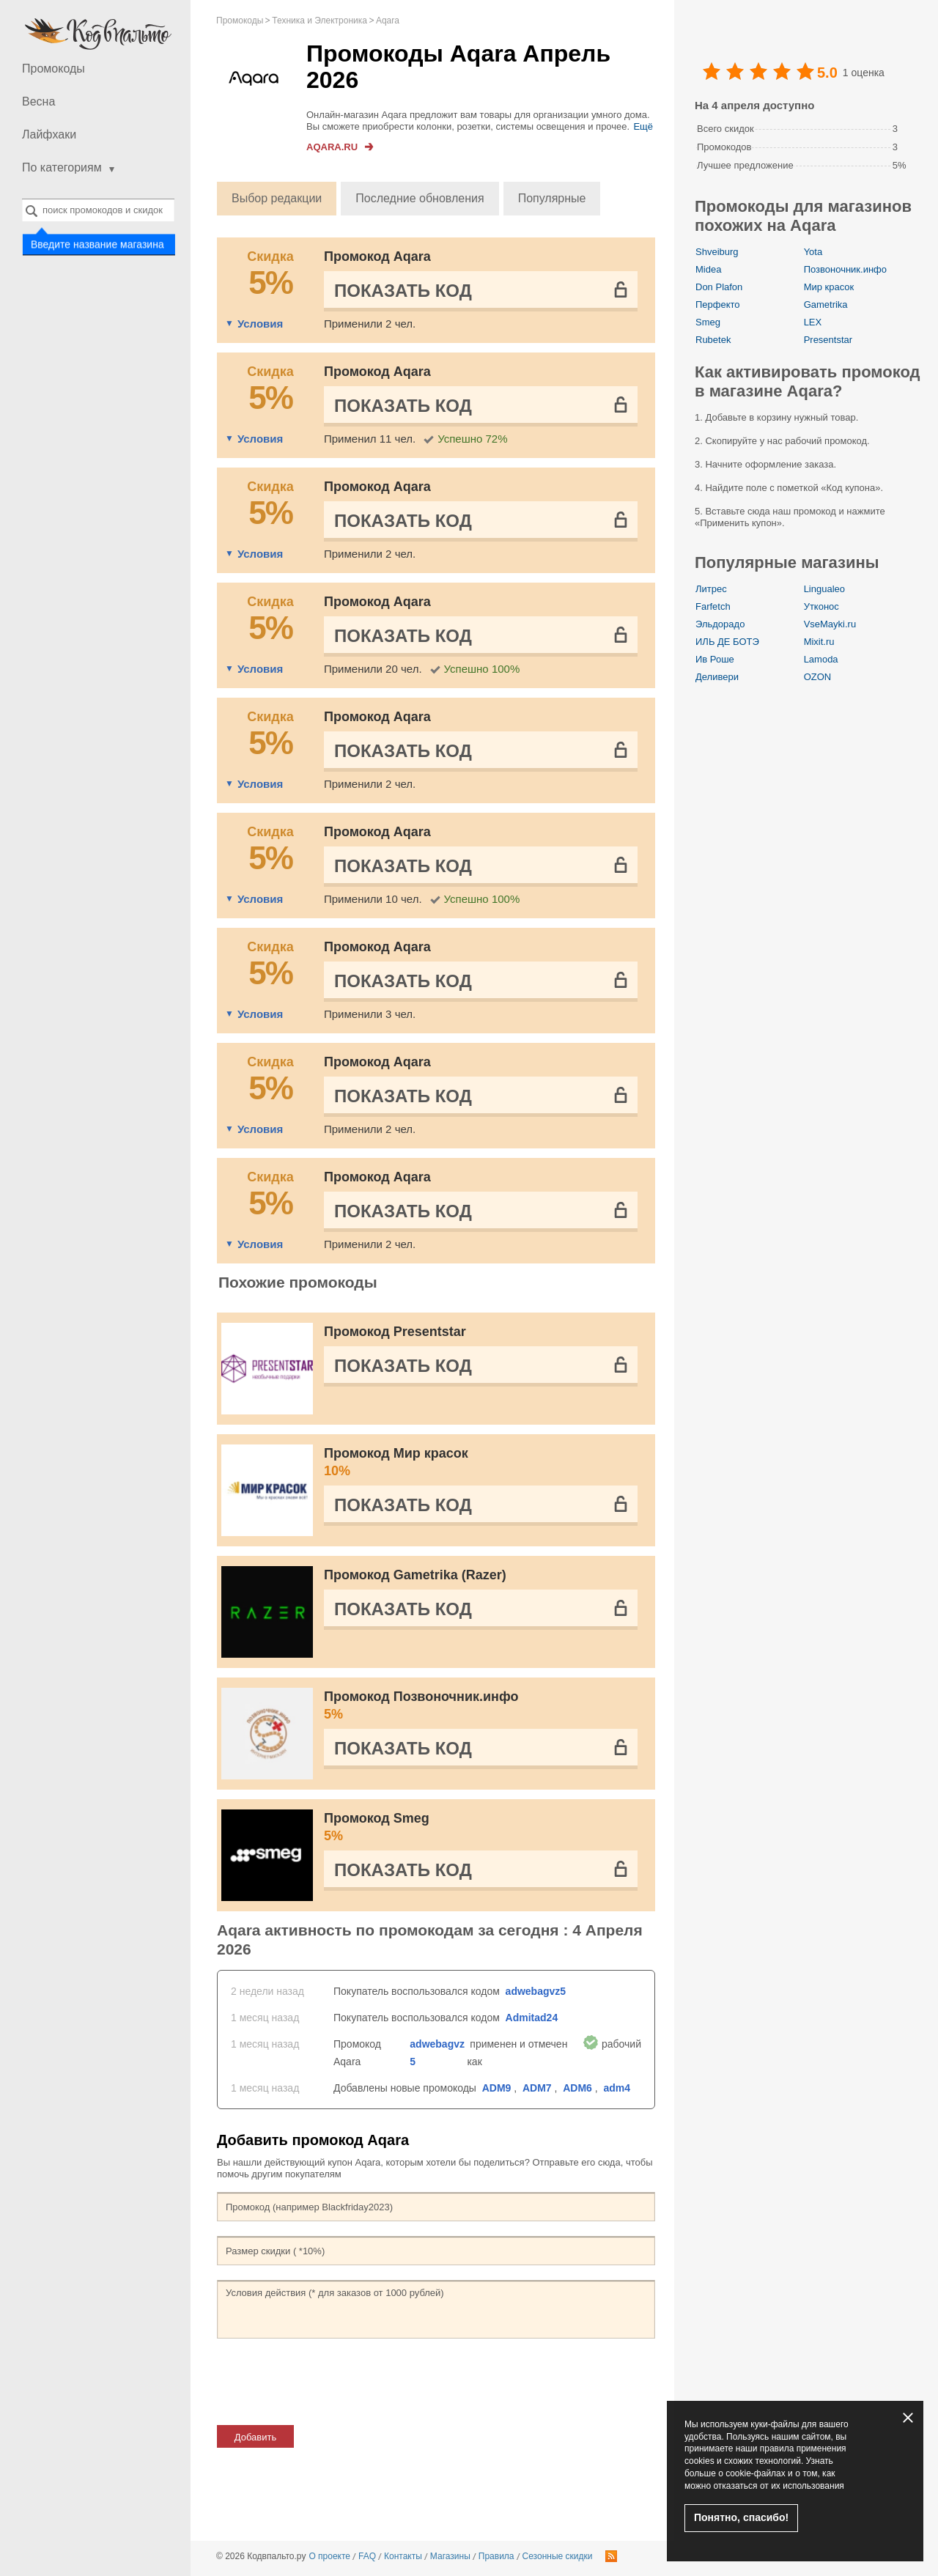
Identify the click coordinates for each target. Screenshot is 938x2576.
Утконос (821, 606)
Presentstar (828, 339)
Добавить (255, 2437)
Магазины (450, 2556)
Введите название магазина (97, 244)
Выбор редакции (277, 198)
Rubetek (713, 339)
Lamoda (821, 659)
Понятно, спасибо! (741, 2517)
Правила (496, 2556)
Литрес (711, 588)
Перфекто (717, 304)
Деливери (717, 676)
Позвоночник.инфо (845, 269)
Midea (708, 269)
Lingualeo (824, 588)
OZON (818, 676)
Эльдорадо (720, 624)
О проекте (329, 2556)
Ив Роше (714, 659)
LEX (813, 322)
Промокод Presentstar (395, 1331)
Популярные (552, 198)
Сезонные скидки (557, 2556)
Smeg (707, 322)
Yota (813, 251)
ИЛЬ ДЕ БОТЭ (727, 641)
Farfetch (713, 606)
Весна (38, 101)
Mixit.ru (819, 641)
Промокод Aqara (377, 256)
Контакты (403, 2556)
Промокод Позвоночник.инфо (481, 1706)
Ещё (643, 126)
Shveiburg (717, 251)
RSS (611, 2556)
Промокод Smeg (481, 1828)
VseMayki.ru (830, 624)
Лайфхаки (49, 134)
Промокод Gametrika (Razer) (415, 1575)
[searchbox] (98, 210)
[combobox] (98, 210)
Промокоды (53, 68)
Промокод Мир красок (481, 1463)
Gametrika (826, 304)
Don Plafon (718, 286)
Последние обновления (419, 198)
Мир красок (829, 286)
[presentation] (328, 2381)
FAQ (367, 2556)
